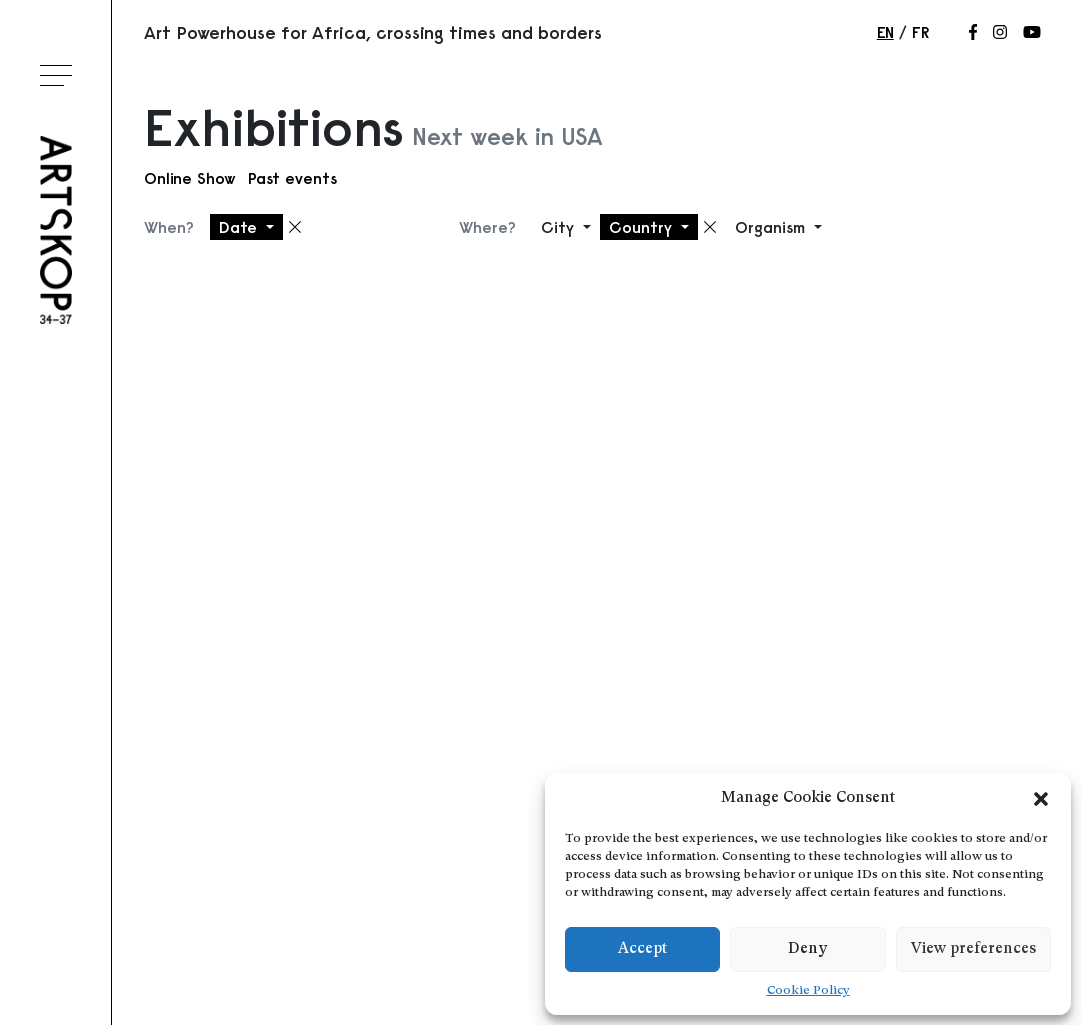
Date (240, 227)
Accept (642, 949)
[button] (1041, 799)
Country (643, 227)
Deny (807, 949)
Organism (772, 227)
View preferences (973, 949)
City (560, 227)
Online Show (190, 178)
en (885, 32)
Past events (292, 178)
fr (920, 32)
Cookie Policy (808, 991)
